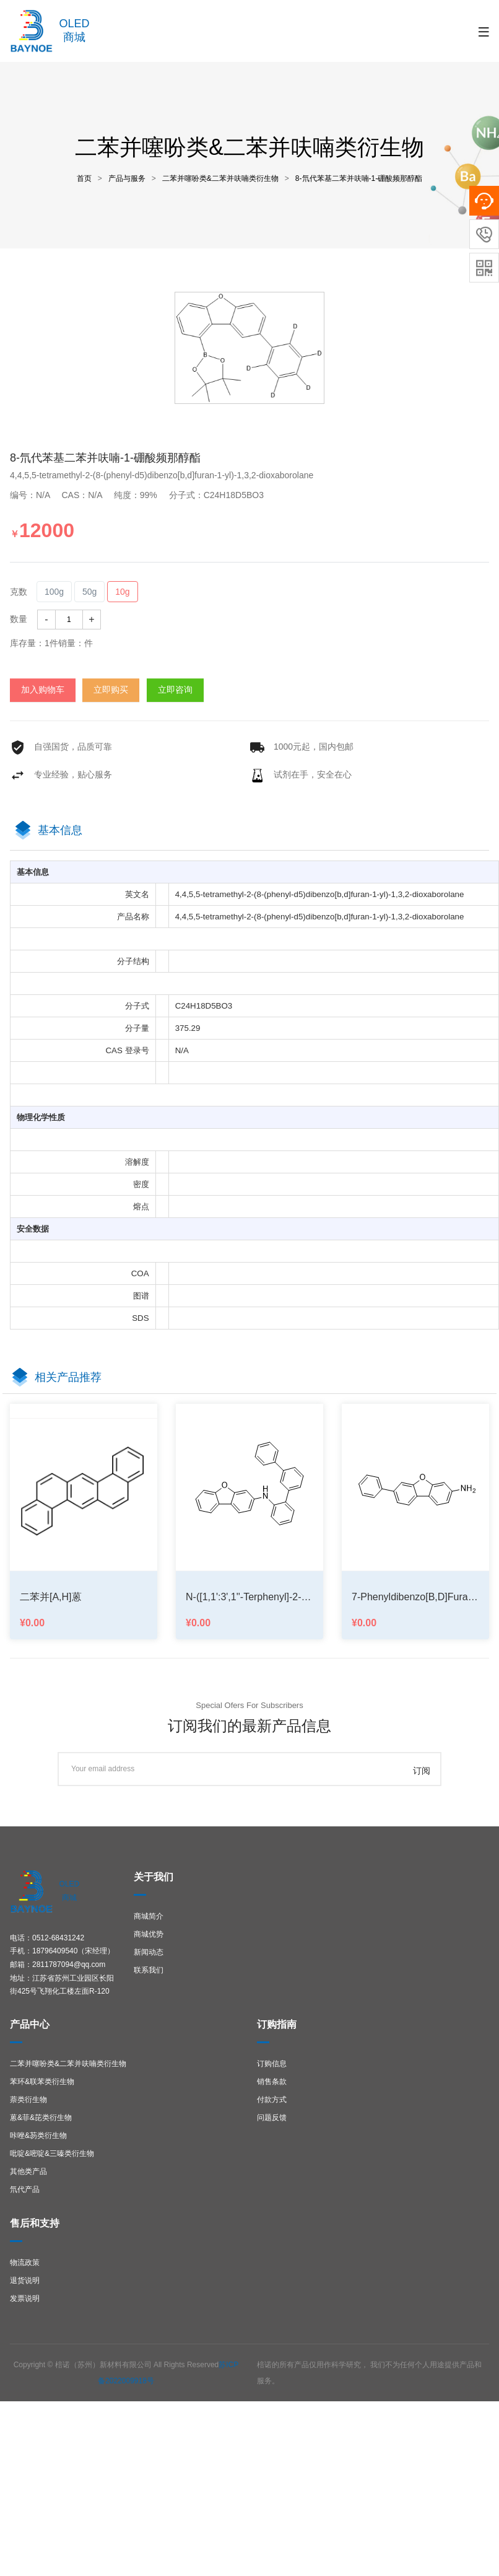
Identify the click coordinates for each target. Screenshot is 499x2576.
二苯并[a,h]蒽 (51, 1597)
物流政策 (25, 2262)
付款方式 (272, 2099)
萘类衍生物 (28, 2099)
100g (54, 592)
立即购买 (110, 689)
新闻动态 (148, 1952)
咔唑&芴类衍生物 (38, 2135)
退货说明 (25, 2280)
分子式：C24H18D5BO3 (221, 495)
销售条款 (272, 2081)
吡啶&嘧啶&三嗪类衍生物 (52, 2153)
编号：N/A (34, 495)
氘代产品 (25, 2189)
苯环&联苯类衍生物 (42, 2081)
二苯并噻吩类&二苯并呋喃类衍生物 (220, 178)
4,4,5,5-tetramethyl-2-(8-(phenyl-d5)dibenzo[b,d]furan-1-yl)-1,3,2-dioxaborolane (161, 475)
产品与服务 (126, 178)
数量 (18, 619)
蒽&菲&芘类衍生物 (41, 2117)
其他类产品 (28, 2171)
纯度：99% (140, 495)
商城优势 (148, 1934)
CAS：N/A (86, 495)
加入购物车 (42, 689)
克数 (18, 592)
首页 (84, 178)
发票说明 (25, 2298)
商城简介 (148, 1916)
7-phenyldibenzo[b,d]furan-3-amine (415, 1597)
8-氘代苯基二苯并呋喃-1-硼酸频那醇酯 (358, 178)
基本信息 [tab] (60, 830)
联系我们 (148, 1970)
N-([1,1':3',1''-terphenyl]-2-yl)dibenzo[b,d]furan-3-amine (249, 1597)
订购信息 (272, 2063)
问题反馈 (272, 2117)
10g (122, 592)
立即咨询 (175, 689)
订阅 (421, 1771)
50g (89, 592)
